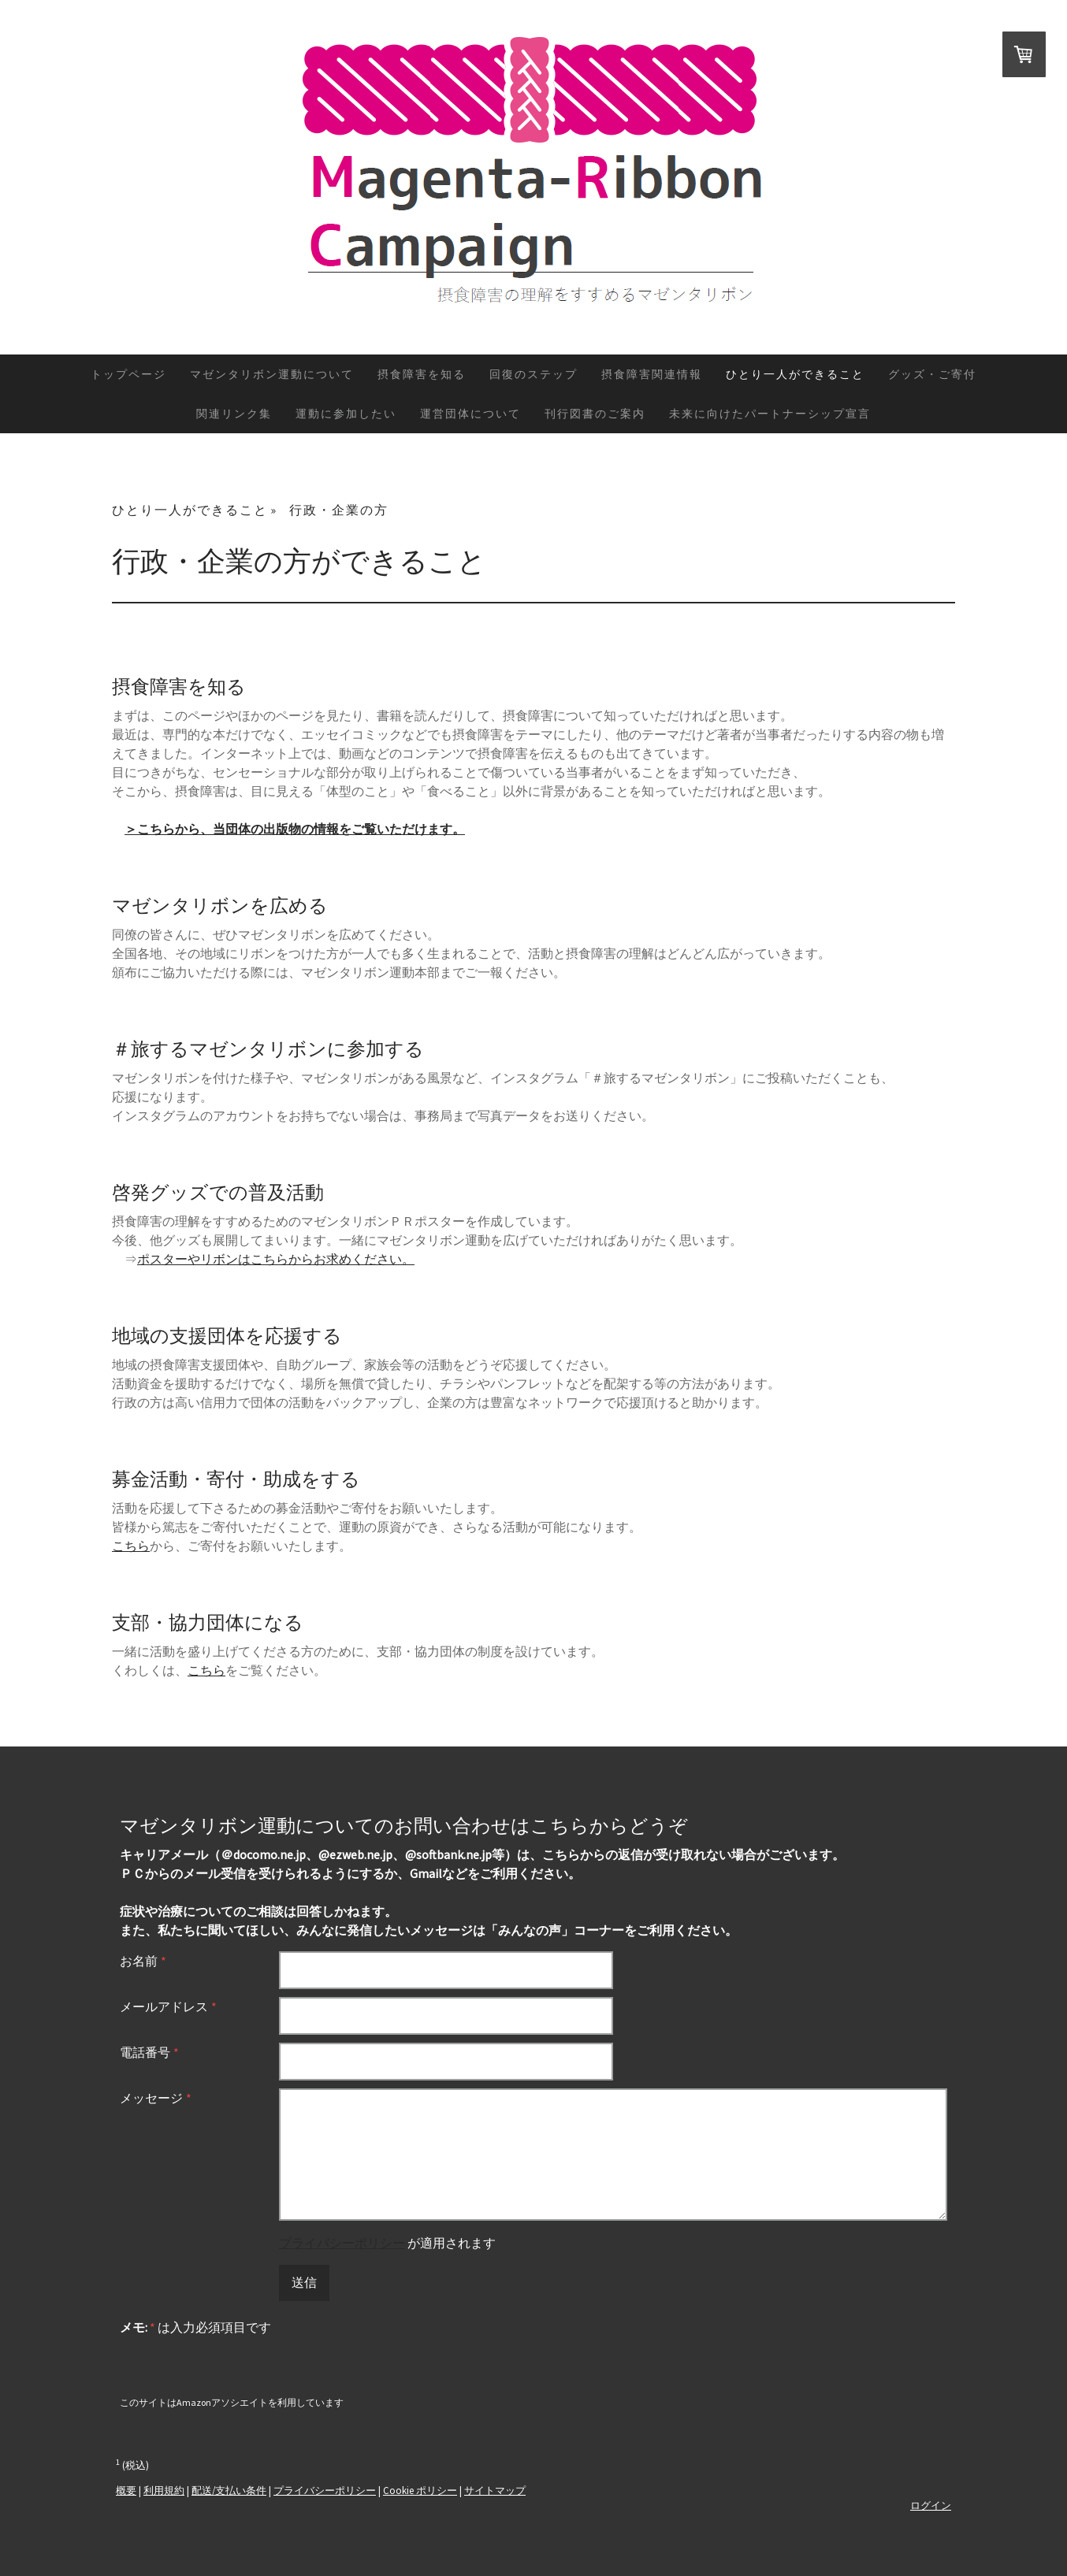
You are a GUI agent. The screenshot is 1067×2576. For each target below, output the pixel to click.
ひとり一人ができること (795, 374)
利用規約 (163, 2490)
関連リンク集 (234, 413)
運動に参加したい (346, 413)
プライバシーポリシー (342, 2243)
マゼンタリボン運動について (272, 374)
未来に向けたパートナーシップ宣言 (770, 413)
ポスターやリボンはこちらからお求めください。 (276, 1259)
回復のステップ (533, 374)
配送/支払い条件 (228, 2490)
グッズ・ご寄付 (932, 374)
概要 (126, 2490)
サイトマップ (495, 2490)
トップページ (128, 374)
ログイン (930, 2505)
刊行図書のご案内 (595, 413)
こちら (131, 1545)
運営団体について (470, 413)
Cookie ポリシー (420, 2490)
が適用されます (387, 2243)
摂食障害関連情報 (651, 374)
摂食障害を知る (421, 374)
